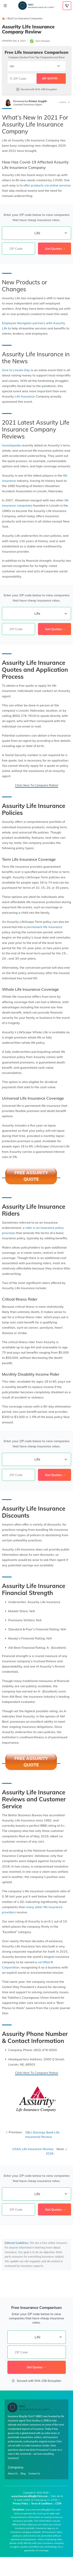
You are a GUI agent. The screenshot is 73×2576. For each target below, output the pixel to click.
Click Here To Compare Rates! (36, 785)
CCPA (58, 2503)
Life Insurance (25, 396)
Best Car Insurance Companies (25, 18)
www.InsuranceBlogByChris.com (29, 2496)
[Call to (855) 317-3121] (67, 5)
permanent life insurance (44, 927)
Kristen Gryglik (38, 101)
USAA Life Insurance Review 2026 (33, 2151)
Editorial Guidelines (16, 2243)
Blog (23, 2473)
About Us (13, 2473)
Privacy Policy (20, 2503)
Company (16, 2467)
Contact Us (34, 2473)
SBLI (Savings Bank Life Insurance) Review (42, 2134)
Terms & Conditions (41, 2503)
